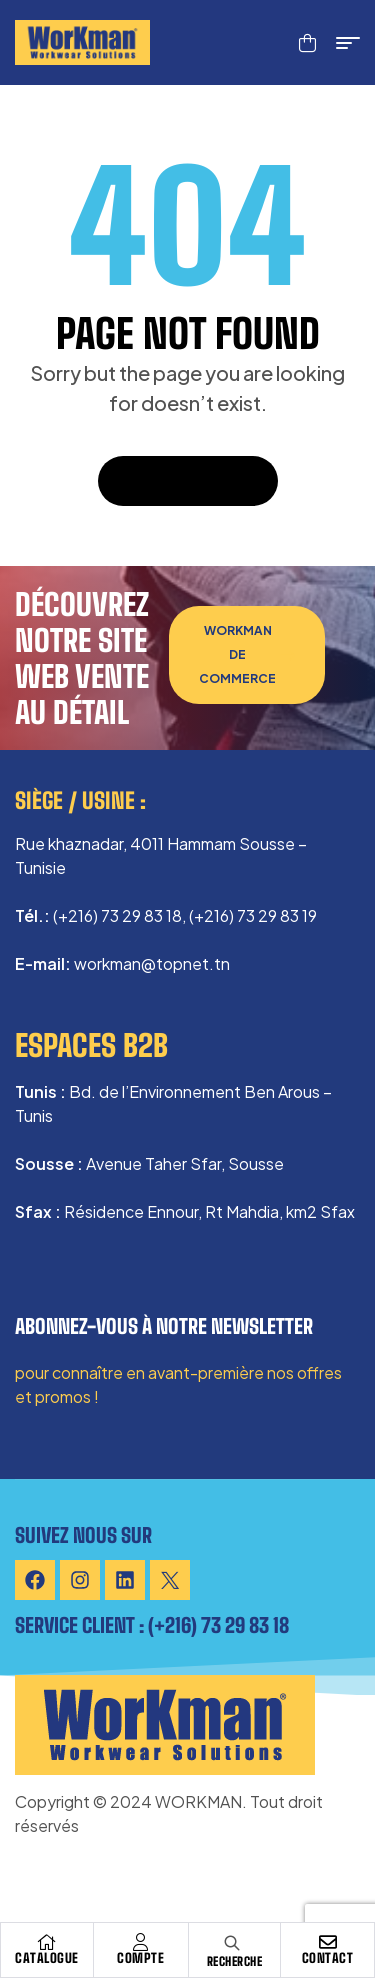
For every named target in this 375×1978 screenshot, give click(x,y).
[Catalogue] (47, 1942)
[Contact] (328, 1942)
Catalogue (47, 1958)
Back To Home (188, 480)
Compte (140, 1958)
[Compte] (141, 1942)
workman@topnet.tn (152, 963)
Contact (328, 1958)
